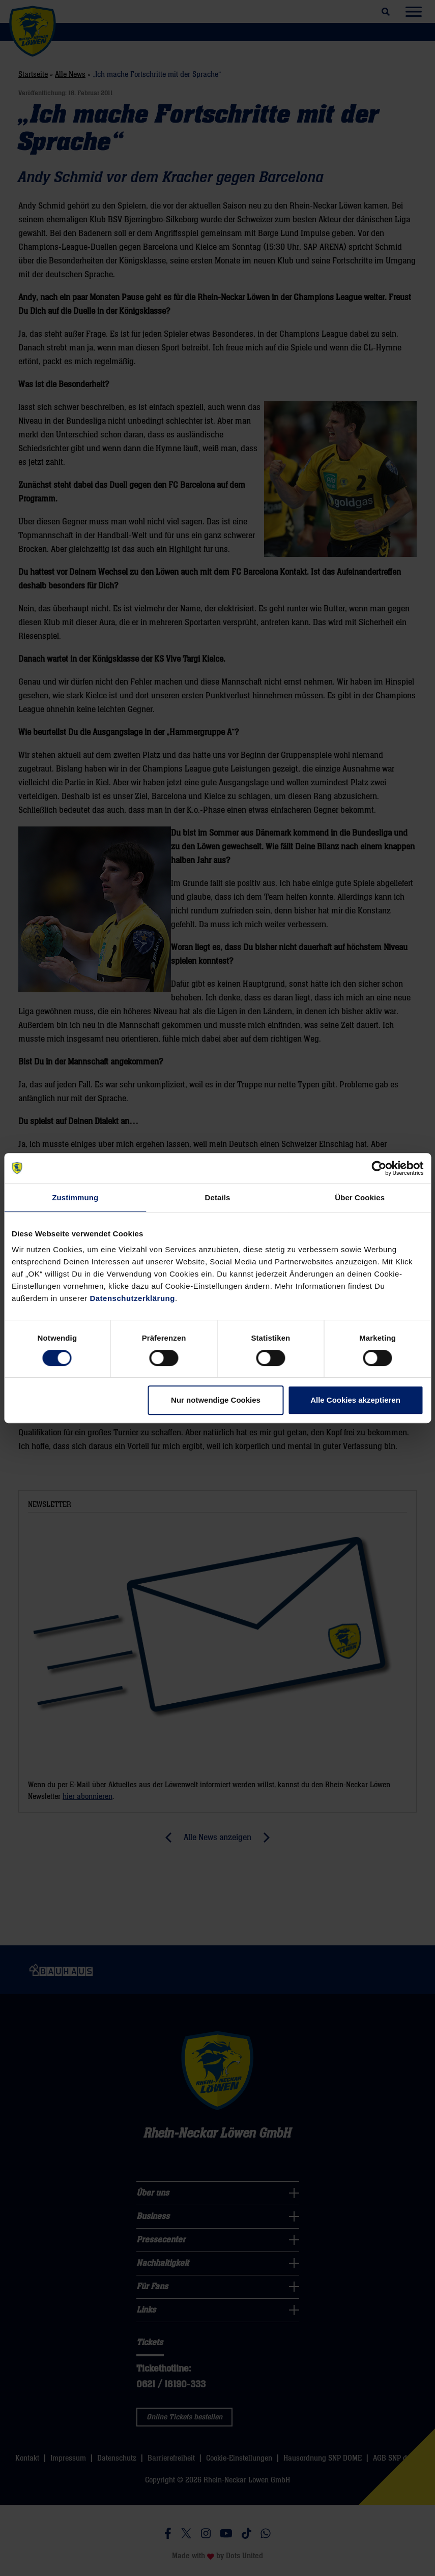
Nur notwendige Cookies (215, 1400)
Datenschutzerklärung (132, 1298)
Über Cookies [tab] (360, 1197)
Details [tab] (217, 1197)
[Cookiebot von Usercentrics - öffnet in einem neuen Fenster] (378, 1168)
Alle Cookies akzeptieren (355, 1400)
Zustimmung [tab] (75, 1197)
